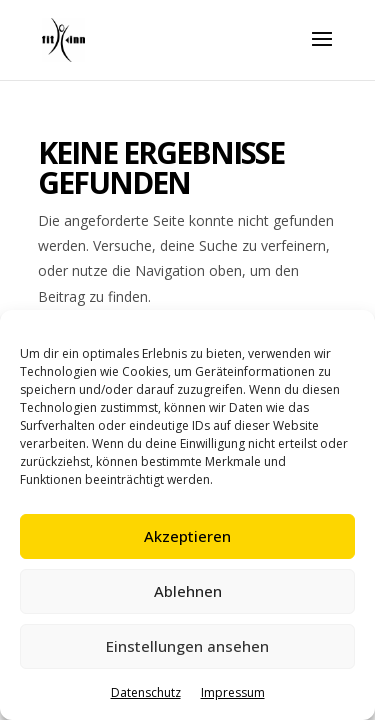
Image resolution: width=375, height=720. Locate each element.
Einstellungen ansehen (187, 646)
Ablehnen (188, 591)
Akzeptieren (187, 536)
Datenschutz (146, 692)
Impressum (233, 692)
